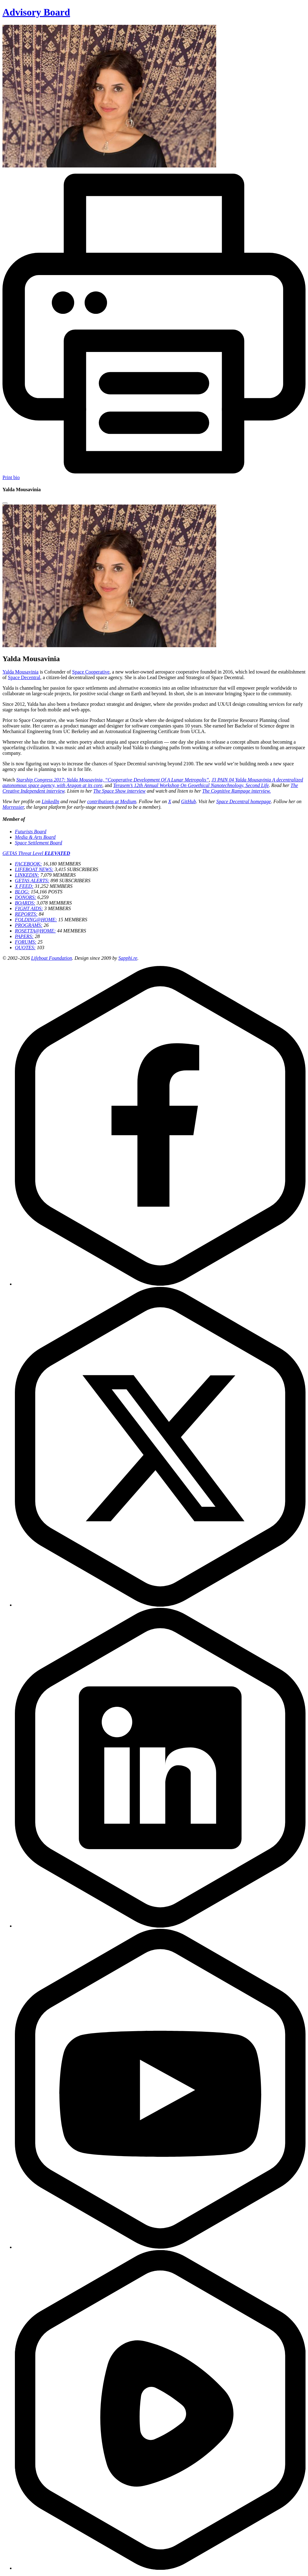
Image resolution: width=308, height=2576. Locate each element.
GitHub (188, 801)
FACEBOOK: (28, 863)
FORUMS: (25, 942)
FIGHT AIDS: (29, 908)
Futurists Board (30, 831)
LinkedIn (50, 801)
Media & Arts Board (35, 837)
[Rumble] (160, 2568)
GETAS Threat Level (36, 853)
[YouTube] (160, 2247)
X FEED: (24, 886)
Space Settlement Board (38, 842)
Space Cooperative (90, 671)
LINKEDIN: (27, 875)
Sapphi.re (127, 958)
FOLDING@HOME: (36, 919)
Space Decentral (24, 677)
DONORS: (25, 897)
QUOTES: (25, 947)
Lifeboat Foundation (51, 958)
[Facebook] (160, 1284)
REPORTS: (26, 914)
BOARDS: (25, 902)
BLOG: (22, 891)
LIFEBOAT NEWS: (34, 869)
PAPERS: (24, 936)
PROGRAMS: (28, 925)
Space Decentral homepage (243, 801)
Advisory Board (36, 12)
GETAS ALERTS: (32, 880)
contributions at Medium (111, 801)
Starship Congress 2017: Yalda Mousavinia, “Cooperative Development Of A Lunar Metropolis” (112, 779)
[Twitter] (160, 1605)
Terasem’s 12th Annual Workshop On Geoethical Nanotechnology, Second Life (191, 785)
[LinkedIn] (160, 1926)
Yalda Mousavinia (20, 671)
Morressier (13, 807)
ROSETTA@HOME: (35, 930)
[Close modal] (4, 503)
